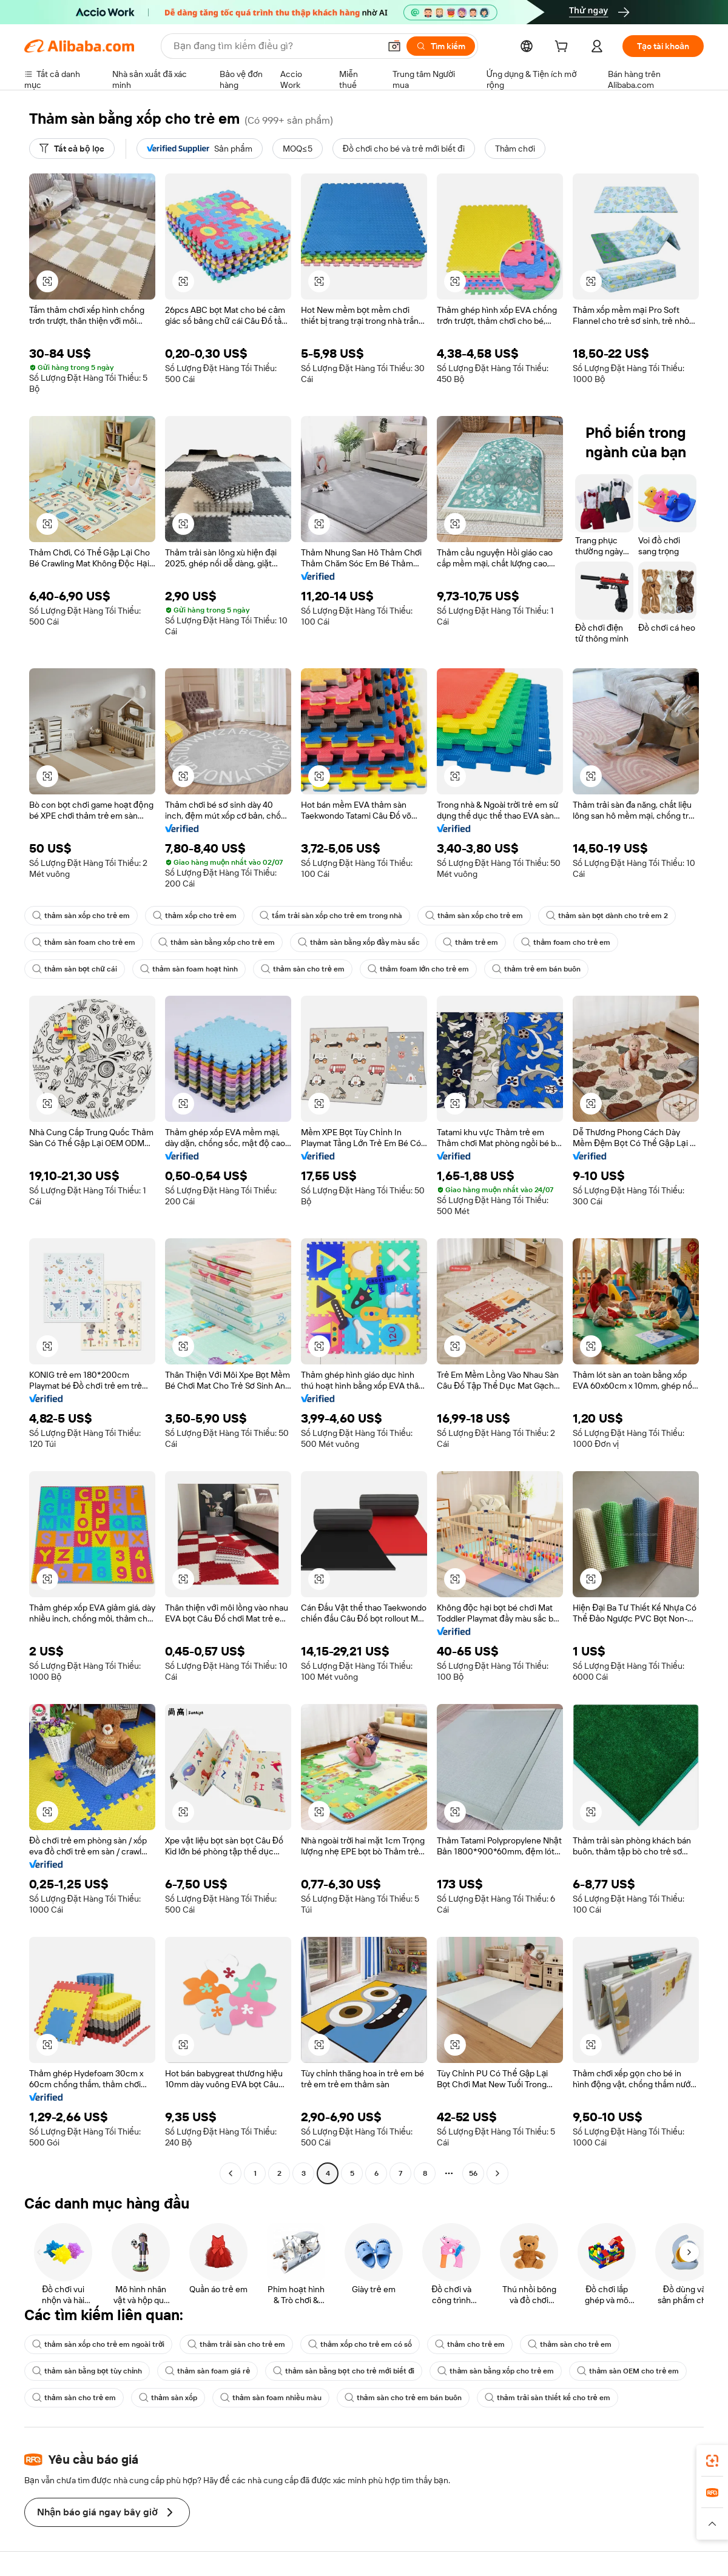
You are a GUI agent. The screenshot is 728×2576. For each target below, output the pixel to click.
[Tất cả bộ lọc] (72, 148)
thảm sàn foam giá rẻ (207, 2371)
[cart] (563, 48)
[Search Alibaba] (275, 46)
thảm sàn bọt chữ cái (74, 969)
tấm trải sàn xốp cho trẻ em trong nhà (331, 916)
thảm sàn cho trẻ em (303, 969)
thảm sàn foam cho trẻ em (83, 942)
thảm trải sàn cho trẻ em (236, 2344)
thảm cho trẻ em (470, 2344)
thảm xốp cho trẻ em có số (360, 2344)
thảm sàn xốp (168, 2398)
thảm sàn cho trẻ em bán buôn (403, 2398)
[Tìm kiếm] (440, 46)
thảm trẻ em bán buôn (536, 969)
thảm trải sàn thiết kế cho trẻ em (547, 2398)
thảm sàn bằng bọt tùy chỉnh (87, 2371)
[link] (712, 2461)
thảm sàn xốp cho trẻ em (81, 916)
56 (473, 2173)
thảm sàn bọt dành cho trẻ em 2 (607, 916)
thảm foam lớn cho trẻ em (418, 969)
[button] (394, 46)
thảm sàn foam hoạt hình (189, 969)
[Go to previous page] (230, 2173)
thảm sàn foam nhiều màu (271, 2398)
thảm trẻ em (470, 942)
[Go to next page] (497, 2173)
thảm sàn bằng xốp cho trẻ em (216, 942)
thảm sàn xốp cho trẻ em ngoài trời (98, 2344)
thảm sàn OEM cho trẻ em (628, 2371)
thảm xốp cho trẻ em (195, 916)
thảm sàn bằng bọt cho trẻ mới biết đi (343, 2371)
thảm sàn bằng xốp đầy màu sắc (359, 942)
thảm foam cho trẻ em (565, 942)
